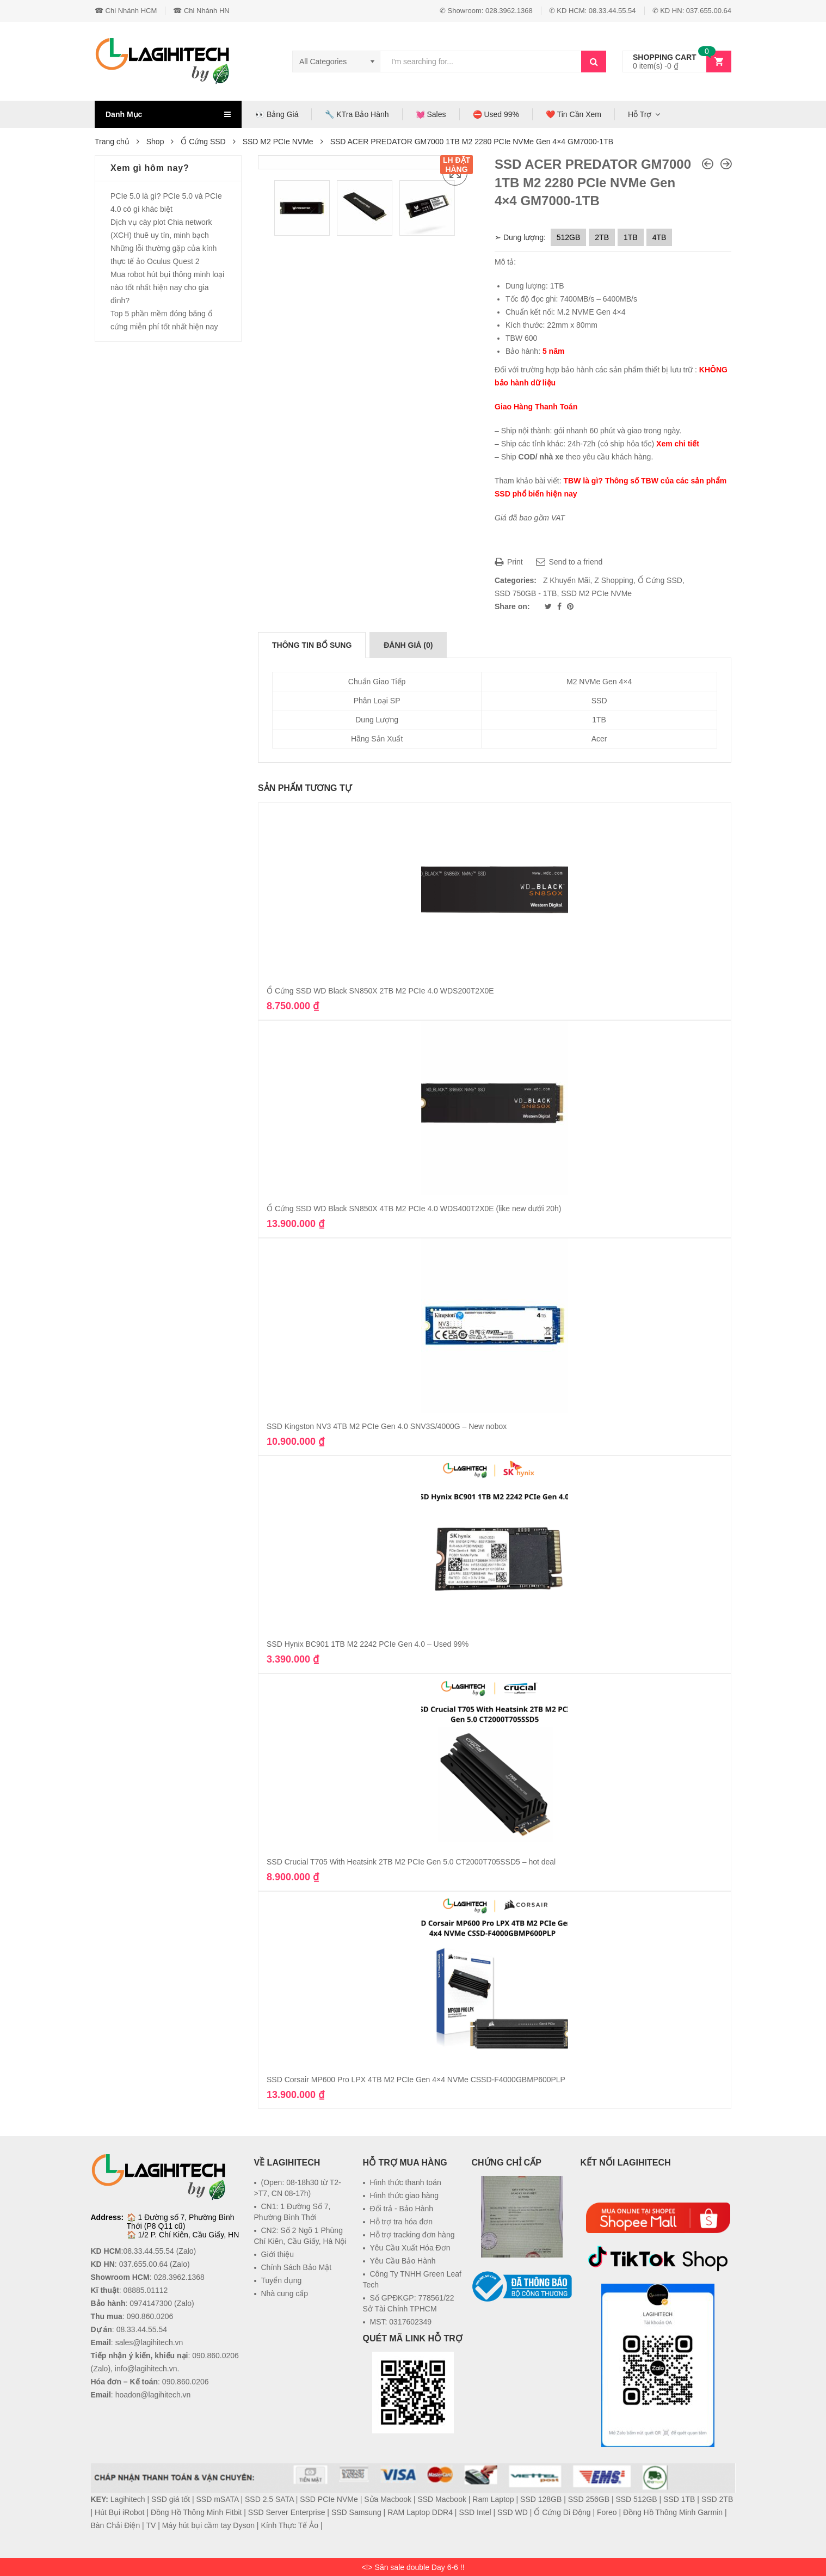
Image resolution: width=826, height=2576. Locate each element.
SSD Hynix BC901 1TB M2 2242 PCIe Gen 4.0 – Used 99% (368, 1644)
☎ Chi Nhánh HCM (126, 11)
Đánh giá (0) (408, 645)
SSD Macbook (441, 2499)
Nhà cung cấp (285, 2293)
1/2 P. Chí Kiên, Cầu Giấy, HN (188, 2234)
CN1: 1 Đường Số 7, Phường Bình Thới (292, 2212)
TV (151, 2525)
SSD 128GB (541, 2499)
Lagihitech (127, 2499)
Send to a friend (569, 561)
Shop (155, 141)
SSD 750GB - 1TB (526, 593)
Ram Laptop (493, 2499)
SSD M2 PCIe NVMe (278, 141)
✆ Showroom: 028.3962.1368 (486, 11)
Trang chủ (112, 141)
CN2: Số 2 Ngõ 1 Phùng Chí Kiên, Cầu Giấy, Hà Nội (300, 2236)
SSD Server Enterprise (286, 2512)
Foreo (607, 2512)
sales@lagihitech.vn (149, 2342)
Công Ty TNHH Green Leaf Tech (412, 2279)
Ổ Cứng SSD (203, 141)
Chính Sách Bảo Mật (296, 2267)
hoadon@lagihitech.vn (153, 2394)
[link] (521, 2328)
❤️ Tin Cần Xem (573, 114)
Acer (599, 738)
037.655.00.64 (143, 2264)
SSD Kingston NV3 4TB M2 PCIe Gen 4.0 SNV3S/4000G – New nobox (387, 1426)
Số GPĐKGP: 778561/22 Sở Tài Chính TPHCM (408, 2303)
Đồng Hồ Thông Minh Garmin (673, 2512)
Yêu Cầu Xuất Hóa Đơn (410, 2247)
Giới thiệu (277, 2254)
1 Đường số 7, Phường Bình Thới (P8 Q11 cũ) (181, 2221)
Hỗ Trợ (639, 114)
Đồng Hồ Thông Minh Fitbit (196, 2512)
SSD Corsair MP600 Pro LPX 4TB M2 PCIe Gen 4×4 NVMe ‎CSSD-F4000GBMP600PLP (416, 2079)
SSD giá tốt (170, 2499)
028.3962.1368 (178, 2277)
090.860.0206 (150, 2316)
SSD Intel (475, 2512)
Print (509, 561)
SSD (599, 700)
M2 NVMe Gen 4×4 (599, 681)
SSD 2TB (717, 2499)
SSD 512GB (636, 2499)
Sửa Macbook (387, 2499)
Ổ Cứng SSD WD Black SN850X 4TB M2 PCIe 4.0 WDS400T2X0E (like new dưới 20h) (414, 1208)
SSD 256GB (588, 2499)
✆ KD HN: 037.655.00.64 (691, 11)
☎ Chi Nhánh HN (201, 11)
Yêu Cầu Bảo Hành (403, 2260)
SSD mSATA (217, 2499)
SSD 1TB (679, 2499)
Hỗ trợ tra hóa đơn (401, 2221)
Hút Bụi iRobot (119, 2512)
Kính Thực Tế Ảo (289, 2525)
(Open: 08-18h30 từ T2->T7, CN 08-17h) (297, 2188)
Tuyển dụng (281, 2280)
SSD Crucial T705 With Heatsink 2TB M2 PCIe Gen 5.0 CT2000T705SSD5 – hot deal (411, 1861)
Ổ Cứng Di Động (562, 2512)
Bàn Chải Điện (115, 2525)
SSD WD (512, 2512)
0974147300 (151, 2303)
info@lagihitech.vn (146, 2368)
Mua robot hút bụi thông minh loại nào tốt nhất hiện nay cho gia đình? (167, 287)
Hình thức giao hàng (404, 2195)
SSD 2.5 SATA (269, 2499)
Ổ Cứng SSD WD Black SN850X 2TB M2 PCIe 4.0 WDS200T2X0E (380, 990)
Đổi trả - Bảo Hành (402, 2208)
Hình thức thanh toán (405, 2182)
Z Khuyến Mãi (566, 580)
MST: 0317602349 (401, 2321)
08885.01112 (146, 2290)
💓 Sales (431, 114)
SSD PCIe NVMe (329, 2499)
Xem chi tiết (677, 443)
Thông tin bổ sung (312, 645)
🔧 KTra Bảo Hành (357, 114)
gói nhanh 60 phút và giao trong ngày (616, 430)
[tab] (312, 645)
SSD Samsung (356, 2512)
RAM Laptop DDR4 (420, 2512)
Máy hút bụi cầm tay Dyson (208, 2525)
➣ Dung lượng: (520, 237)
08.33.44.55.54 (148, 2251)
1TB (599, 719)
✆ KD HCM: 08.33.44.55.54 (592, 11)
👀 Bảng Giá (276, 114)
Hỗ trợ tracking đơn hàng (412, 2234)
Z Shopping (613, 580)
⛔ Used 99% (496, 114)
